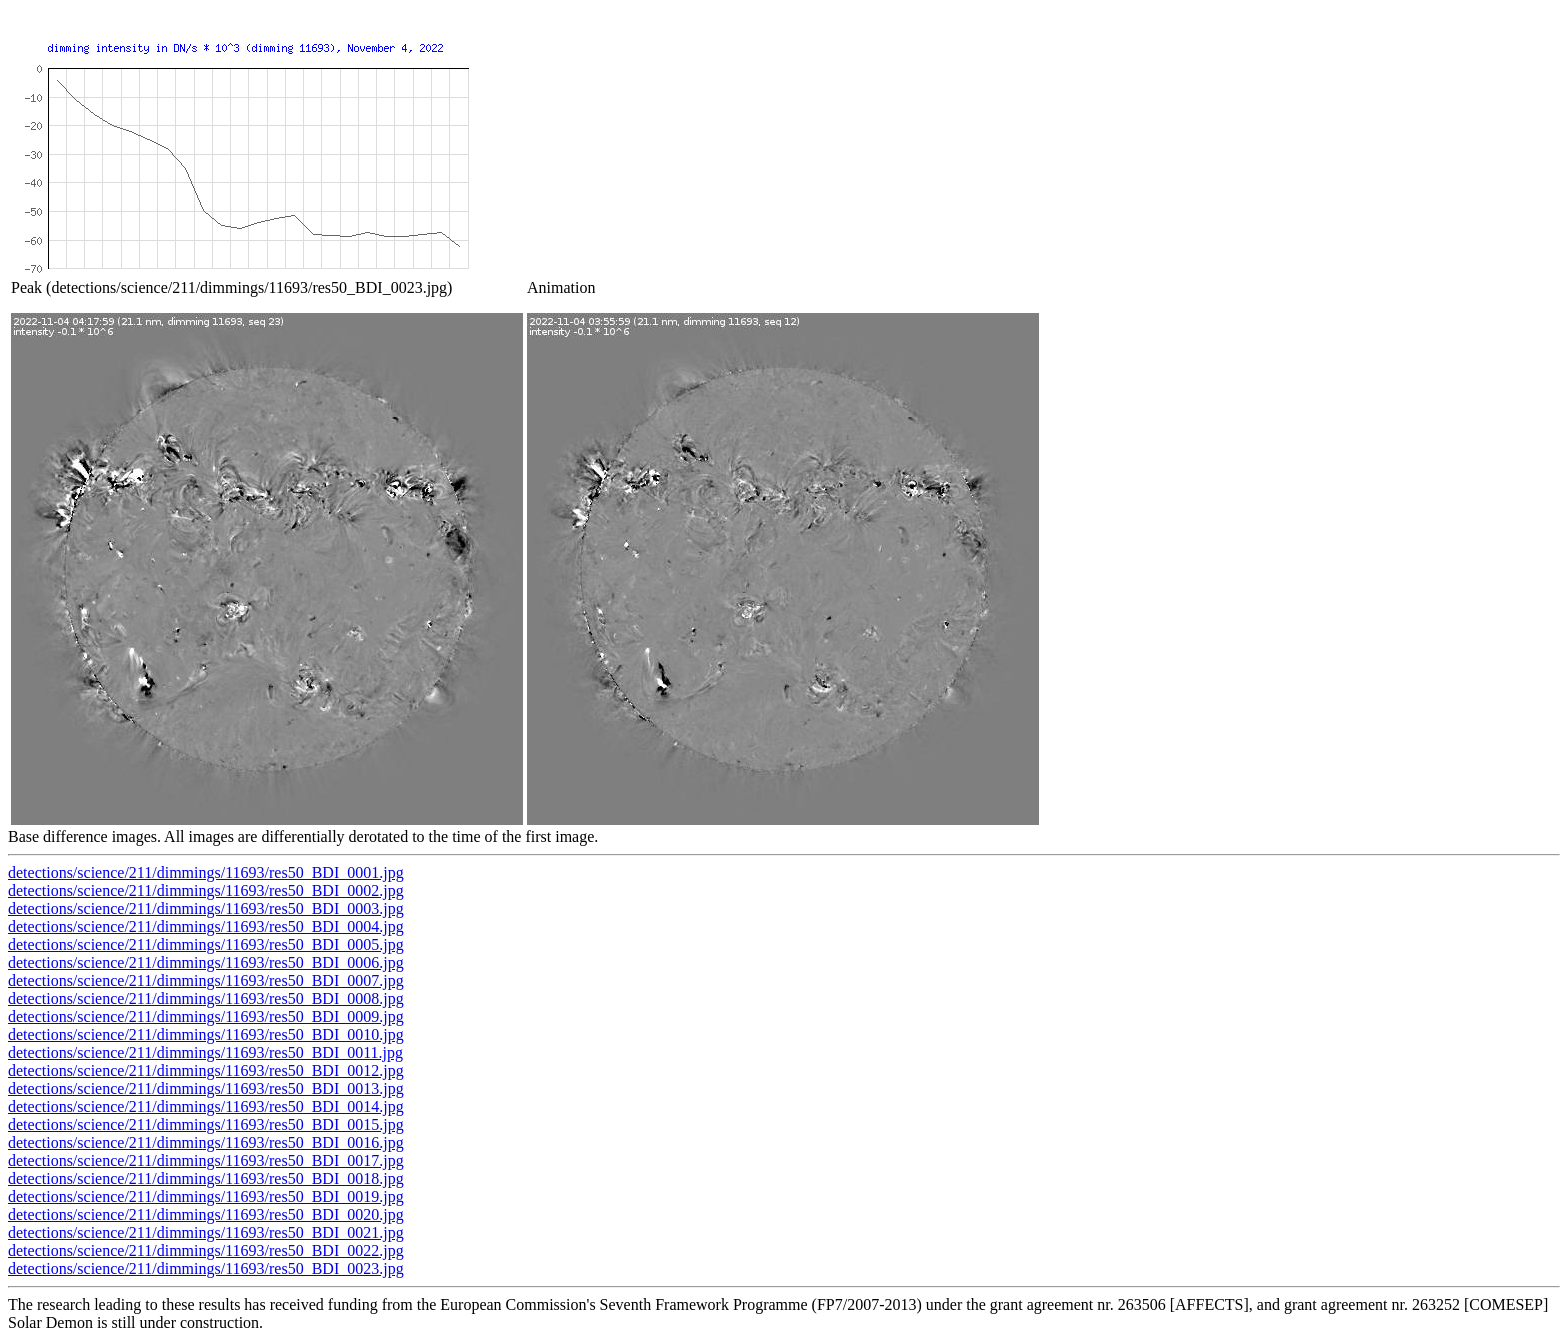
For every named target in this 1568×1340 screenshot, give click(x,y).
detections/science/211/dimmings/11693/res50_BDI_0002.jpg (206, 890)
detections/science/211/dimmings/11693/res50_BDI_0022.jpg (206, 1250)
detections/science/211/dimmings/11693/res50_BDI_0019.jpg (206, 1196)
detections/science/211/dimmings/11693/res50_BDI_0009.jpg (206, 1016)
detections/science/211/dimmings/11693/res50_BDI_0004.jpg (206, 926)
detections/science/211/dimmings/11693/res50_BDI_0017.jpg (206, 1160)
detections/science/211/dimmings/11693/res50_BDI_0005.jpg (206, 944)
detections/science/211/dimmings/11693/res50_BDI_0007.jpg (206, 980)
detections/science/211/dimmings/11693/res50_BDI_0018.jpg (206, 1178)
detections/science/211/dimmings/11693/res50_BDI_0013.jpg (206, 1088)
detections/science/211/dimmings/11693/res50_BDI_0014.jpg (206, 1106)
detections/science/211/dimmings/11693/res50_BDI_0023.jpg (206, 1268)
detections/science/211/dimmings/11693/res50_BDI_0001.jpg (206, 872)
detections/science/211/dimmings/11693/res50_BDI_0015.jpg (206, 1124)
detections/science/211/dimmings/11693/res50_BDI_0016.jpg (206, 1142)
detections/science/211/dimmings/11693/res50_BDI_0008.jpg (206, 998)
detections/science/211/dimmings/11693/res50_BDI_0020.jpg (206, 1214)
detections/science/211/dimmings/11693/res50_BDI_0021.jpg (206, 1232)
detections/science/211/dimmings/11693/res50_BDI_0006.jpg (206, 962)
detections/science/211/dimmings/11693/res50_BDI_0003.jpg (206, 908)
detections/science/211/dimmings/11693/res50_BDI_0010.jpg (206, 1034)
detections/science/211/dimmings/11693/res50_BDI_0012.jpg (206, 1070)
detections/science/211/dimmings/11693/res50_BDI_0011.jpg (205, 1052)
